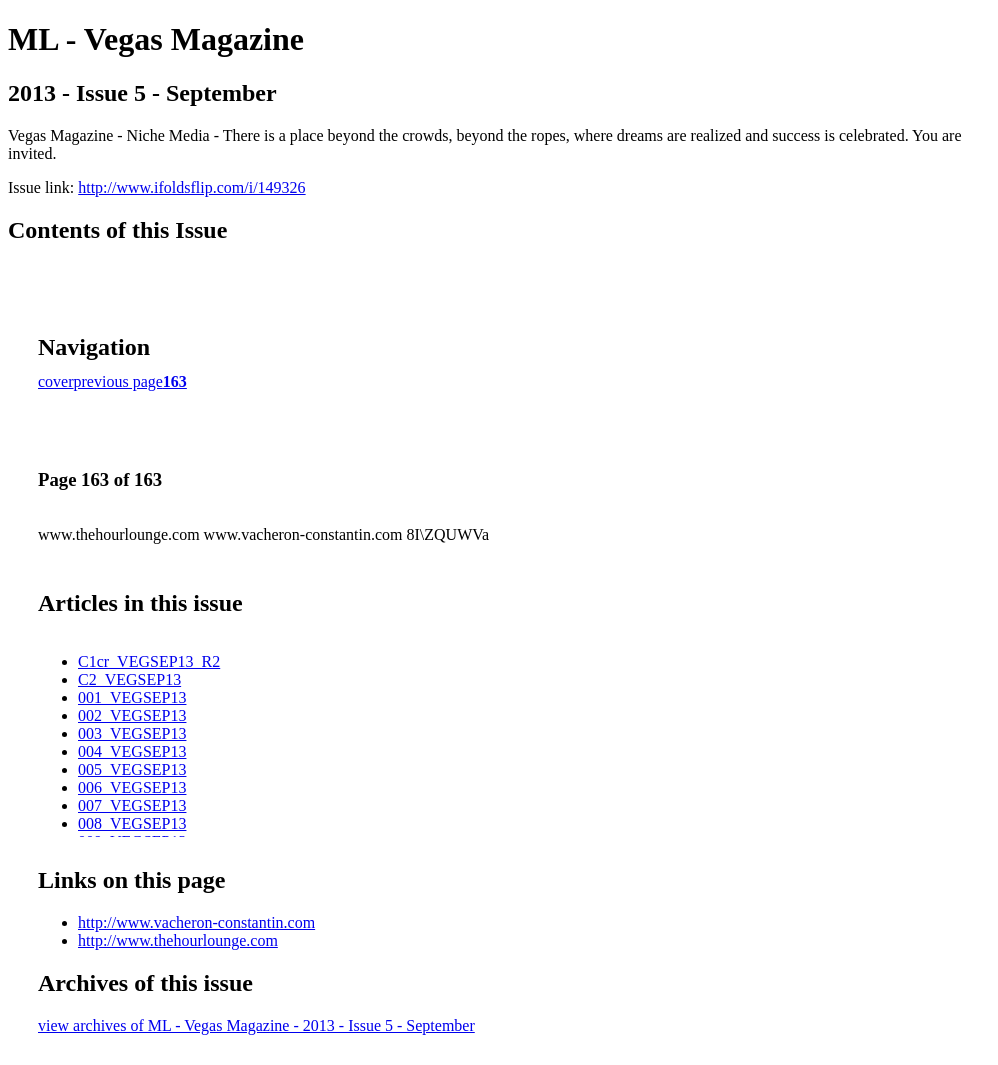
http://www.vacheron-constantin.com (196, 922)
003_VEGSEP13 (132, 733)
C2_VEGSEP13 (129, 679)
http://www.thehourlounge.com (178, 940)
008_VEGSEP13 (132, 823)
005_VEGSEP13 (132, 769)
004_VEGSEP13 (132, 751)
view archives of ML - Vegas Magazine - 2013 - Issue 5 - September (256, 1025)
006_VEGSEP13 (132, 787)
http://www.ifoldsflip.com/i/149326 (191, 187)
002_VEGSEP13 (132, 715)
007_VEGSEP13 (132, 805)
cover (56, 381)
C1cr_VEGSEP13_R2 (149, 661)
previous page (118, 381)
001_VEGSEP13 (132, 697)
